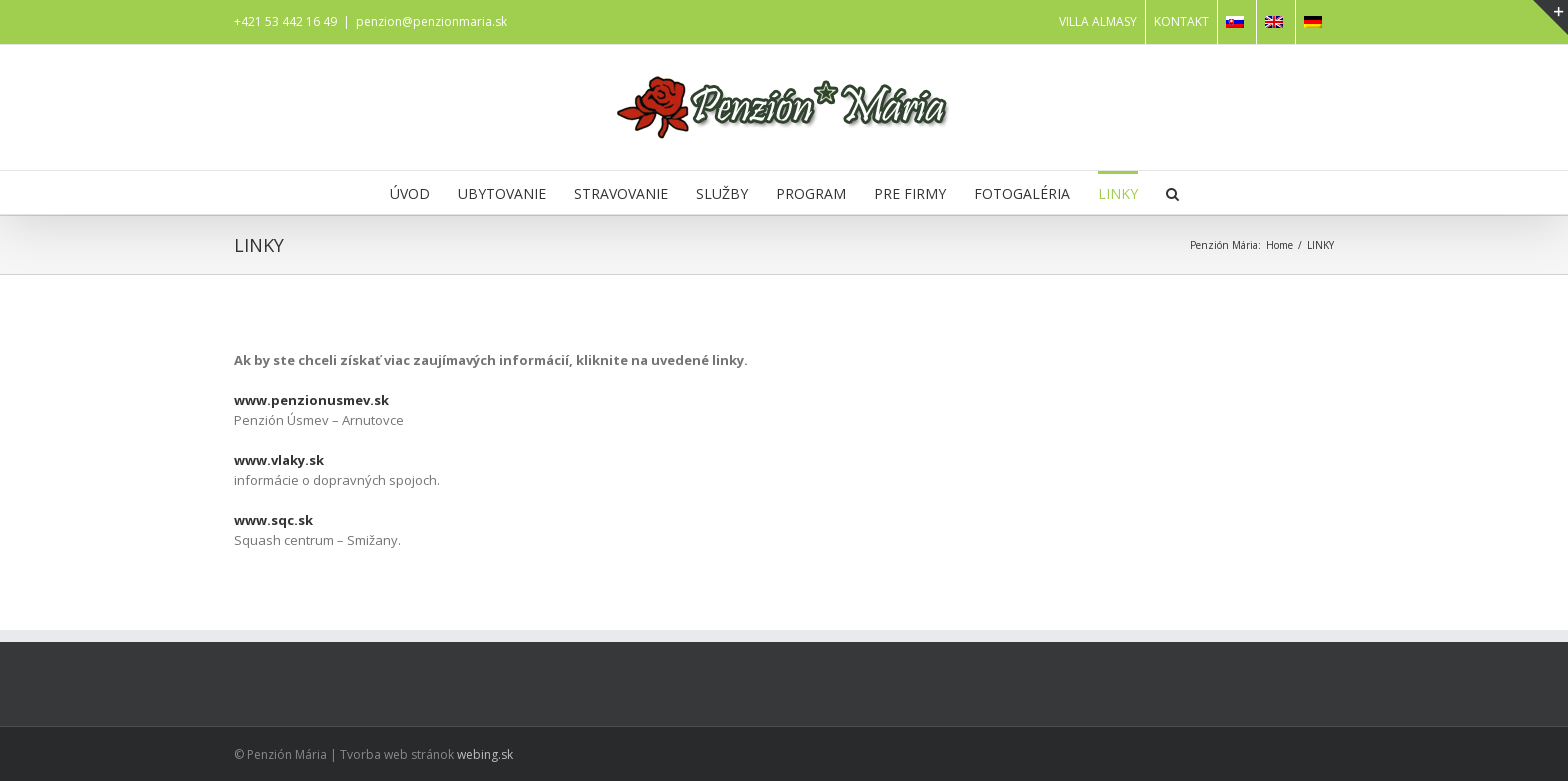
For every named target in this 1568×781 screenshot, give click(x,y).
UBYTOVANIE (502, 193)
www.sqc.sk (273, 520)
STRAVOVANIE (621, 193)
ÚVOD (410, 193)
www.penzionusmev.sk (311, 400)
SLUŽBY (722, 193)
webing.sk (485, 754)
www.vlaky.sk (279, 460)
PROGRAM (811, 193)
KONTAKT (1181, 21)
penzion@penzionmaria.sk (431, 21)
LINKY (1118, 193)
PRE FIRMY (910, 193)
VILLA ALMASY (1098, 21)
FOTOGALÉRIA (1022, 193)
